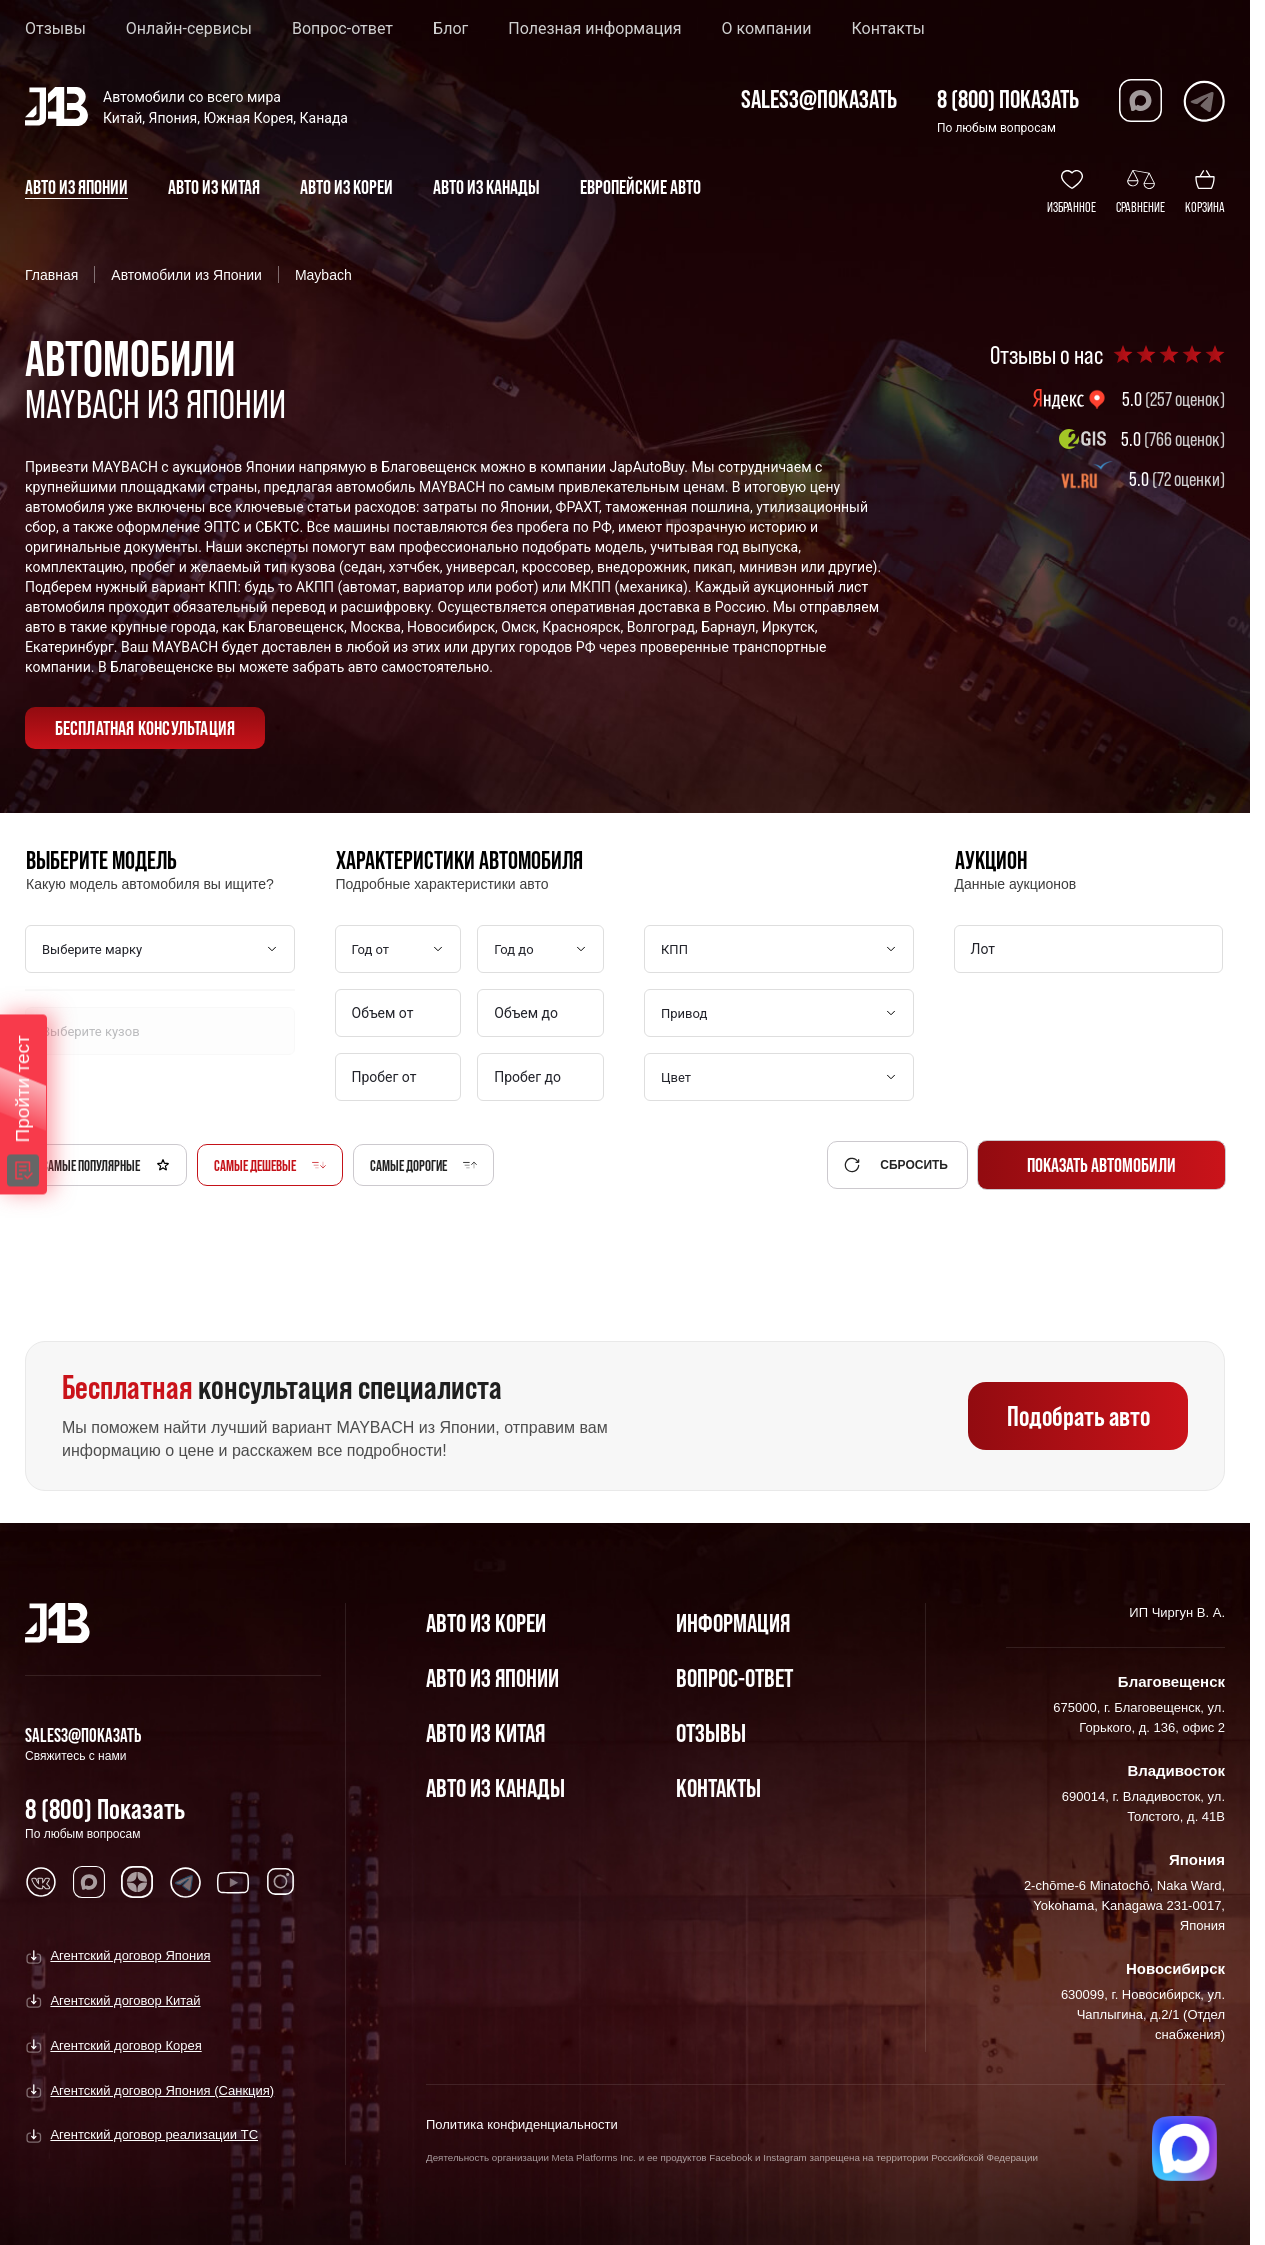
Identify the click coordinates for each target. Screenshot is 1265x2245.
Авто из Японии (492, 1677)
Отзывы (55, 29)
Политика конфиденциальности (522, 2124)
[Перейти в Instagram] (281, 1882)
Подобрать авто (1078, 1416)
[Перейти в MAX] (89, 1882)
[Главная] (57, 1623)
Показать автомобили (1101, 1165)
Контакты (888, 29)
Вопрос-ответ (342, 29)
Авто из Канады (495, 1787)
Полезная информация (594, 29)
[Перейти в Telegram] (1203, 100)
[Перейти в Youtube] (233, 1882)
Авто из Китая (485, 1732)
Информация (733, 1622)
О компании (766, 29)
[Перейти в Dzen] (137, 1882)
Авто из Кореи (486, 1622)
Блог (450, 29)
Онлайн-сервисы (189, 29)
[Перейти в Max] (1140, 100)
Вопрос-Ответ (734, 1677)
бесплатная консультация (145, 728)
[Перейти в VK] (41, 1882)
